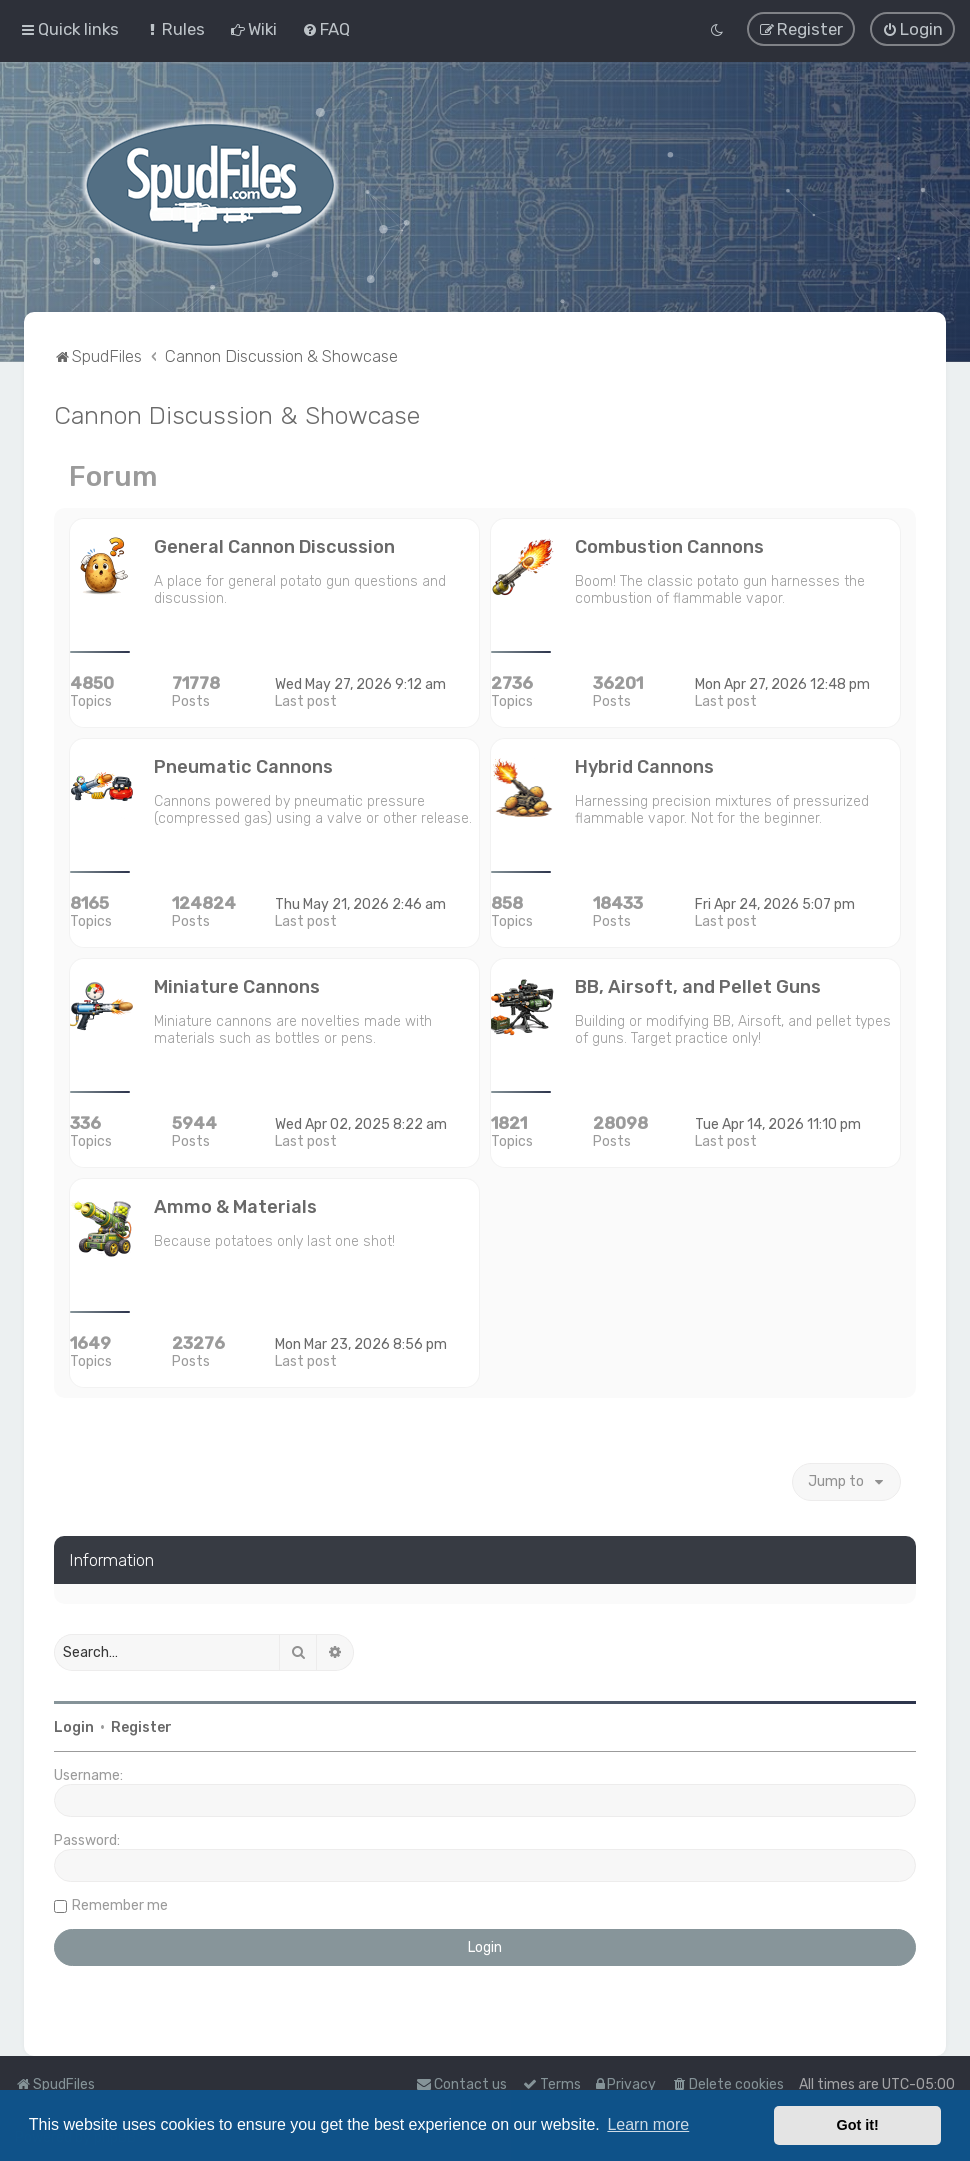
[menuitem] (174, 29)
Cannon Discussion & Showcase (237, 413)
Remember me (120, 1904)
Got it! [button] (858, 2125)
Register (141, 1726)
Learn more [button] (648, 2124)
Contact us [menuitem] (461, 2084)
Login (74, 1726)
